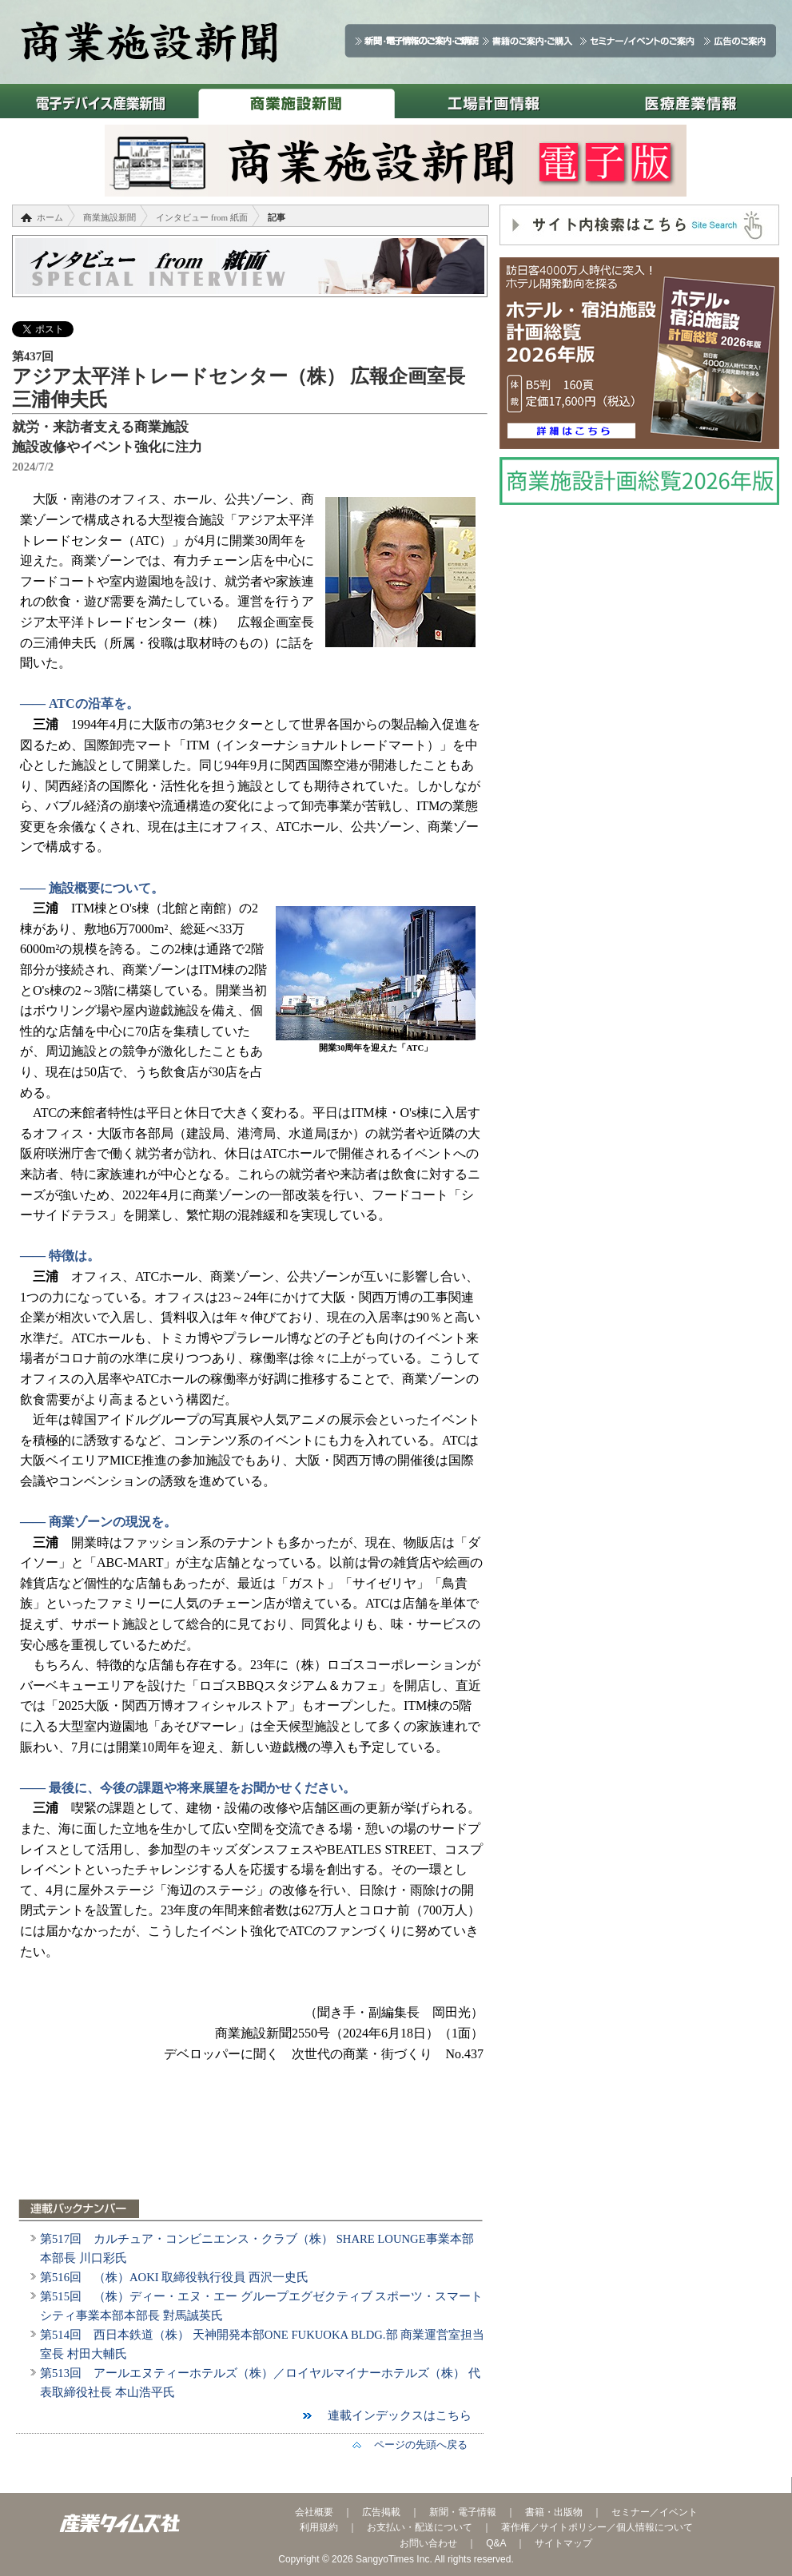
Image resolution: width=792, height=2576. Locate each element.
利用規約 (319, 2527)
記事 (276, 217)
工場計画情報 (493, 101)
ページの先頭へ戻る (416, 2445)
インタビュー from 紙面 (202, 217)
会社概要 (314, 2512)
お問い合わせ (428, 2543)
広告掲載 (381, 2512)
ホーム (50, 217)
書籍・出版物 (554, 2512)
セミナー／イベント (654, 2512)
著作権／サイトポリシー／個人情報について (597, 2527)
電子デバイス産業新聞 (98, 101)
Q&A (496, 2543)
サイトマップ (563, 2543)
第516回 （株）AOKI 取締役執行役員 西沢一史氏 (174, 2277)
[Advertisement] (252, 2141)
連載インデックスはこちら (394, 2415)
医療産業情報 (691, 101)
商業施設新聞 (296, 101)
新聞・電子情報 (462, 2512)
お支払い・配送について (419, 2527)
